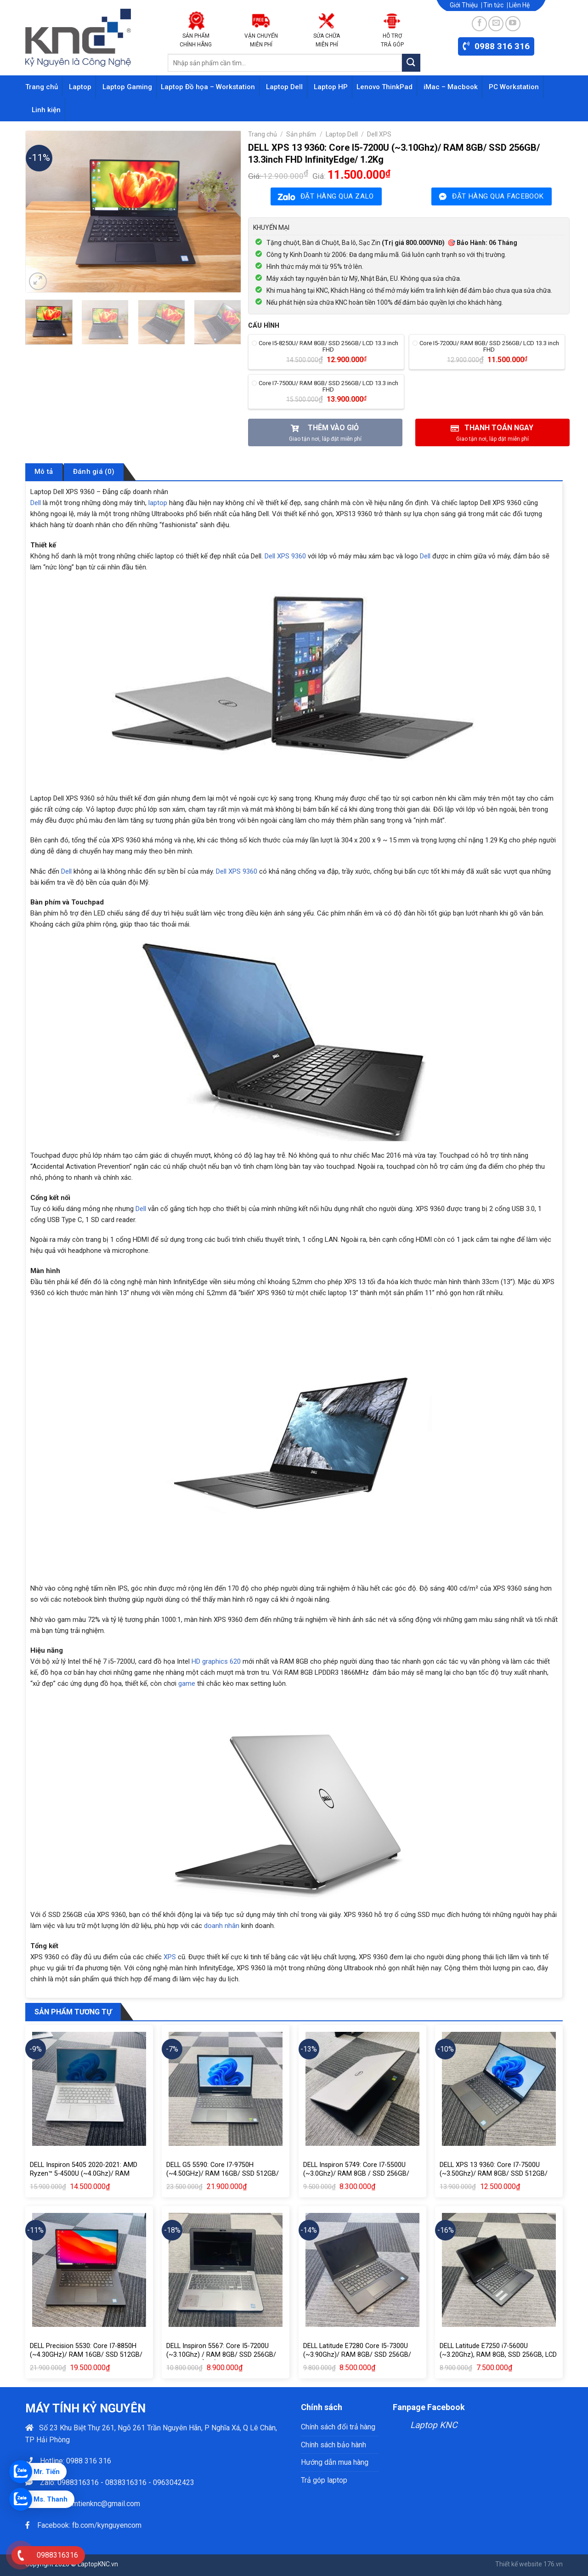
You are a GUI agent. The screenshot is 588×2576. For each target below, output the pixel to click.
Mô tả (43, 471)
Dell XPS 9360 (285, 556)
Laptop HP (331, 87)
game (186, 1683)
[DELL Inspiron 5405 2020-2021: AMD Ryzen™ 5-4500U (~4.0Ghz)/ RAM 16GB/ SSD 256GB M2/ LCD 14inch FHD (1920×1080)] (89, 2089)
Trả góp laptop (324, 2480)
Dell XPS (379, 134)
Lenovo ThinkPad (384, 87)
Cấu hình (263, 325)
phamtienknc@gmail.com (100, 2503)
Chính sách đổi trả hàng (338, 2426)
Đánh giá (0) (94, 471)
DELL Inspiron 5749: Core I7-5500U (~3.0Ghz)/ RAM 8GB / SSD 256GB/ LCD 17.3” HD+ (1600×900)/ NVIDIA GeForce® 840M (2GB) (356, 2178)
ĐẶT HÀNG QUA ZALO (337, 196)
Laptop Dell (284, 87)
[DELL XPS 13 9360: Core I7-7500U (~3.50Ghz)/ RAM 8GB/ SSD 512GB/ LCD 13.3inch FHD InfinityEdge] (499, 2089)
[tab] (43, 472)
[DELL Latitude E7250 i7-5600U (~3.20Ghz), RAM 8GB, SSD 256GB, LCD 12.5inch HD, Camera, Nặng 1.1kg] (499, 2270)
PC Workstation (514, 87)
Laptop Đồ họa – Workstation (208, 87)
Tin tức (493, 5)
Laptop (80, 87)
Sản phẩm (301, 134)
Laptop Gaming (127, 87)
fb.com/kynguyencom (106, 2525)
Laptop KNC (433, 2425)
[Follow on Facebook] (479, 23)
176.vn (553, 2564)
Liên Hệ (519, 5)
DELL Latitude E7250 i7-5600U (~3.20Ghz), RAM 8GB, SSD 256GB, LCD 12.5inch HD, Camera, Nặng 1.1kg (498, 2354)
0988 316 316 (88, 2461)
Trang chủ (41, 87)
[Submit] (411, 63)
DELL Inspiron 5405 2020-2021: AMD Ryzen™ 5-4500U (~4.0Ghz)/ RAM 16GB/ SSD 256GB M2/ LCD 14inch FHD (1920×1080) (88, 2178)
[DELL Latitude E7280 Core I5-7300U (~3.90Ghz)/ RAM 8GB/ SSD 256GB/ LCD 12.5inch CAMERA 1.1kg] (362, 2270)
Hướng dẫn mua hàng (334, 2462)
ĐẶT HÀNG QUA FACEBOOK (498, 196)
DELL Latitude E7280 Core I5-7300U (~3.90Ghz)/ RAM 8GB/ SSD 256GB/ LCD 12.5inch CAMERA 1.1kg (357, 2354)
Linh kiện (46, 110)
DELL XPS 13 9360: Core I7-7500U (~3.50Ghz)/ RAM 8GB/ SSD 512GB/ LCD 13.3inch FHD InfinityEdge (494, 2173)
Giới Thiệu (464, 5)
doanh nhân (221, 1926)
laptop (157, 503)
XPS (170, 1957)
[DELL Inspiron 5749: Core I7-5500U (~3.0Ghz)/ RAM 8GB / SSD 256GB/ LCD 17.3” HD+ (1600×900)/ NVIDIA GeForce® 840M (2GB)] (362, 2089)
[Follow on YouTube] (512, 23)
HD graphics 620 (216, 1661)
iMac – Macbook (451, 87)
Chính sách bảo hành (333, 2444)
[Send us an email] (495, 23)
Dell (35, 503)
